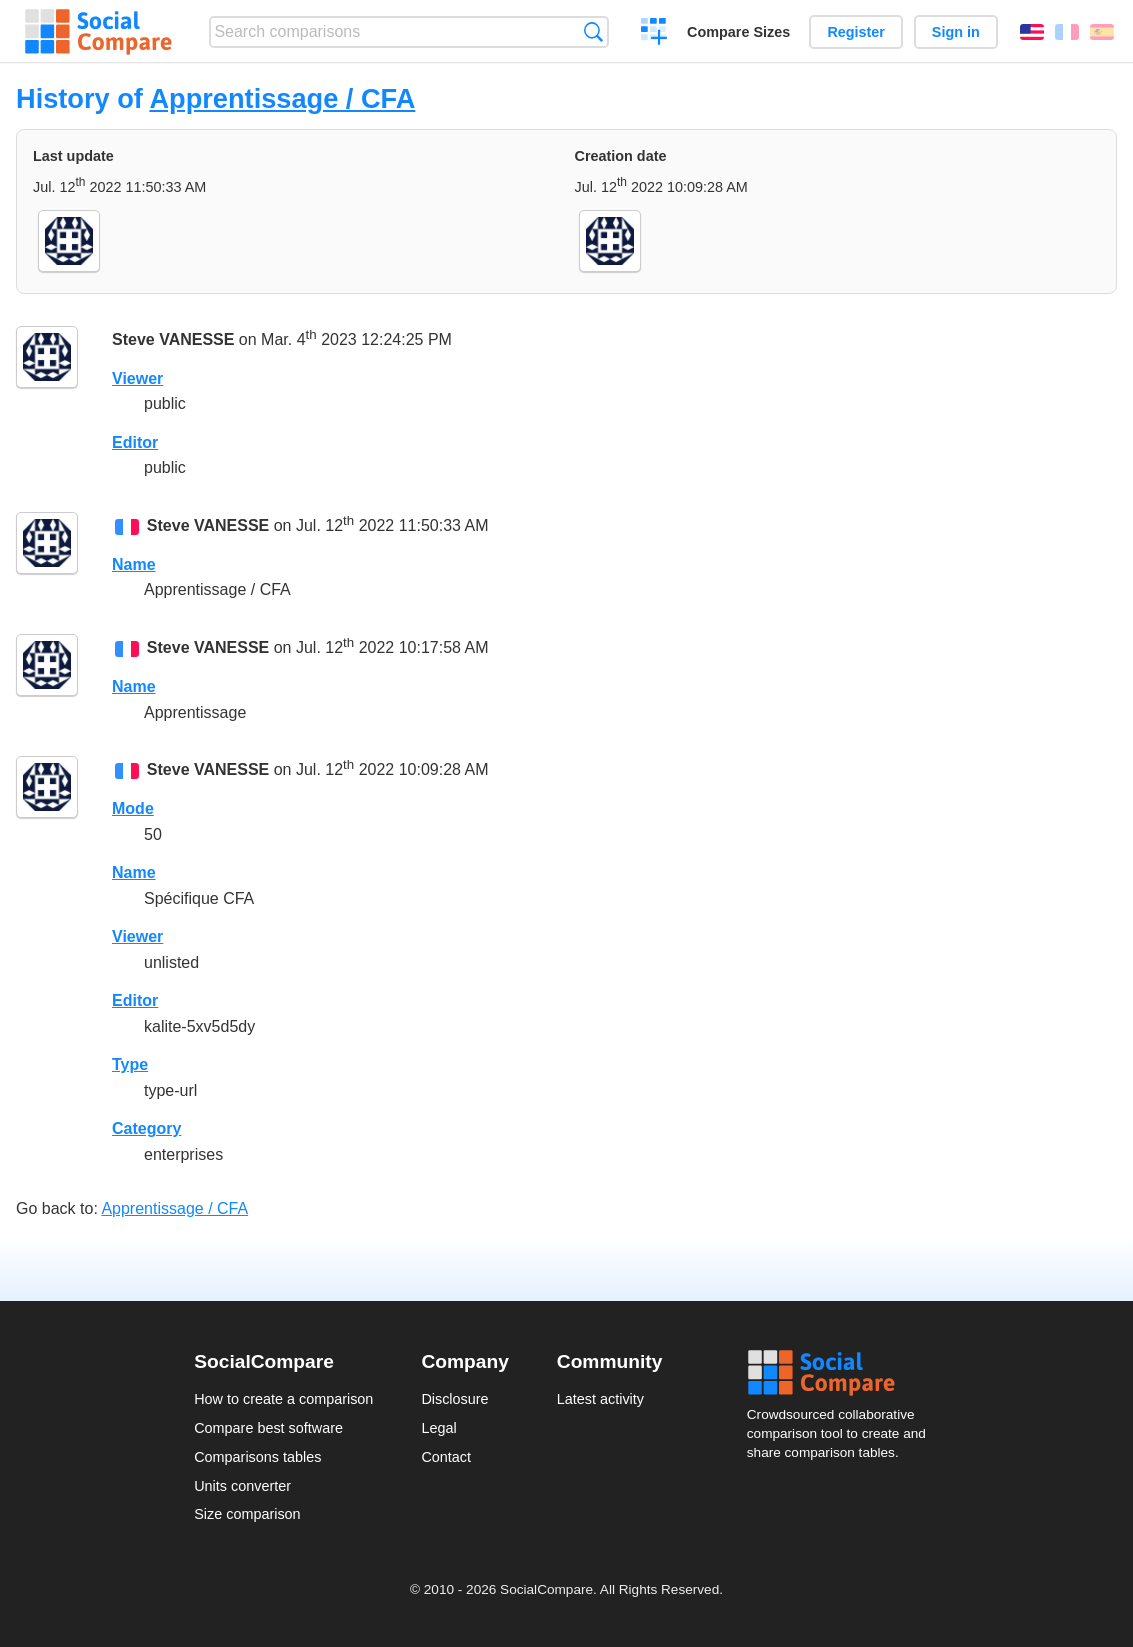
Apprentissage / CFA (282, 98)
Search (593, 31)
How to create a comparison (283, 1399)
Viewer (137, 378)
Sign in (956, 32)
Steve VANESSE (173, 339)
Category (146, 1128)
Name (134, 564)
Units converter (242, 1486)
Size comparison (247, 1514)
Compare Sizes (738, 32)
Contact (446, 1457)
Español (1102, 32)
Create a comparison (654, 34)
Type (130, 1064)
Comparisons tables (257, 1457)
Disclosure (454, 1399)
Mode (133, 808)
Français (1067, 32)
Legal (438, 1428)
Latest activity (600, 1399)
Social (843, 1373)
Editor (135, 442)
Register (856, 32)
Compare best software (268, 1428)
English (1032, 32)
